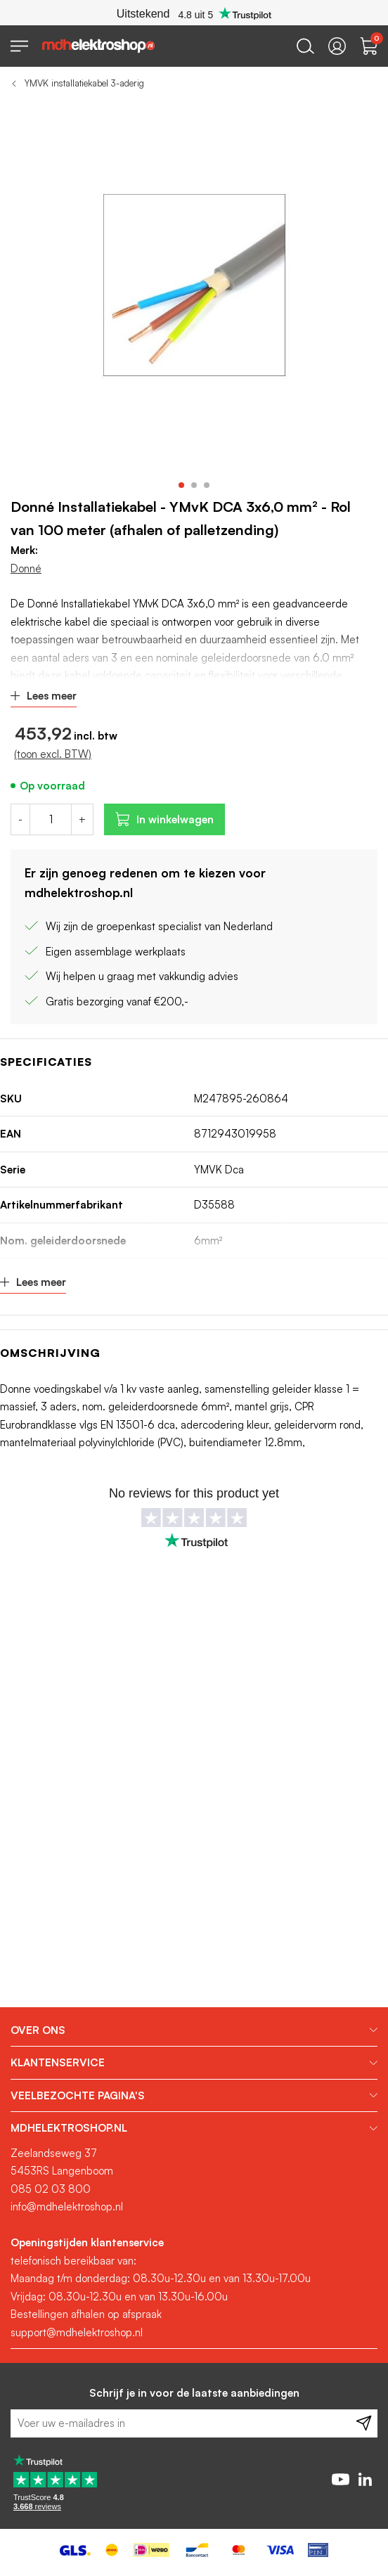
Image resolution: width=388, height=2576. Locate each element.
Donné (26, 568)
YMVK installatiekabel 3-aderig (84, 83)
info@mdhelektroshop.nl (67, 2206)
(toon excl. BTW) (52, 754)
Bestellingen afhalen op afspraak (86, 2314)
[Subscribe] (364, 2423)
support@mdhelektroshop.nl (77, 2332)
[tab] (194, 2030)
